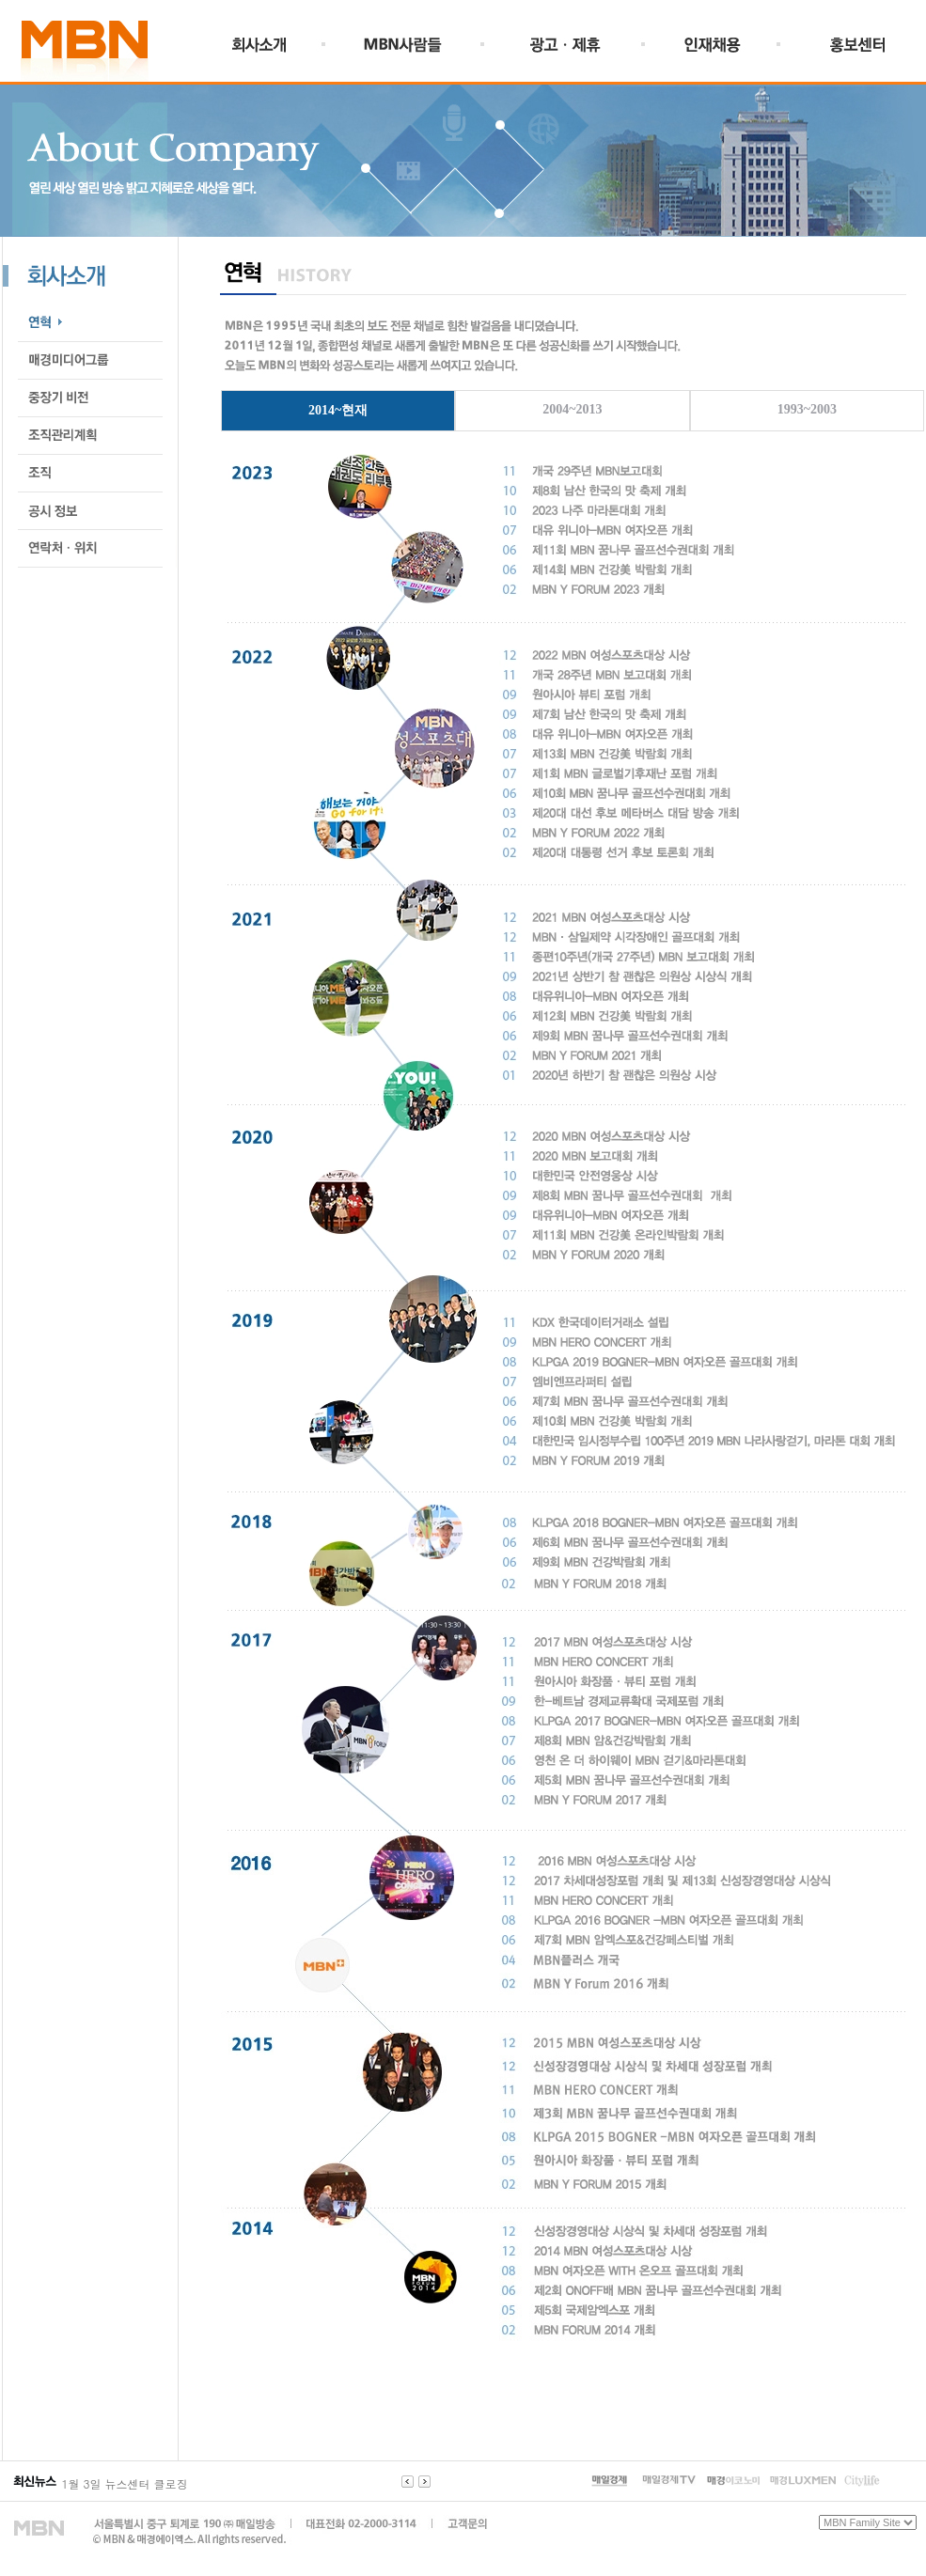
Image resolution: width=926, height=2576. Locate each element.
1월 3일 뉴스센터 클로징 (125, 2483)
